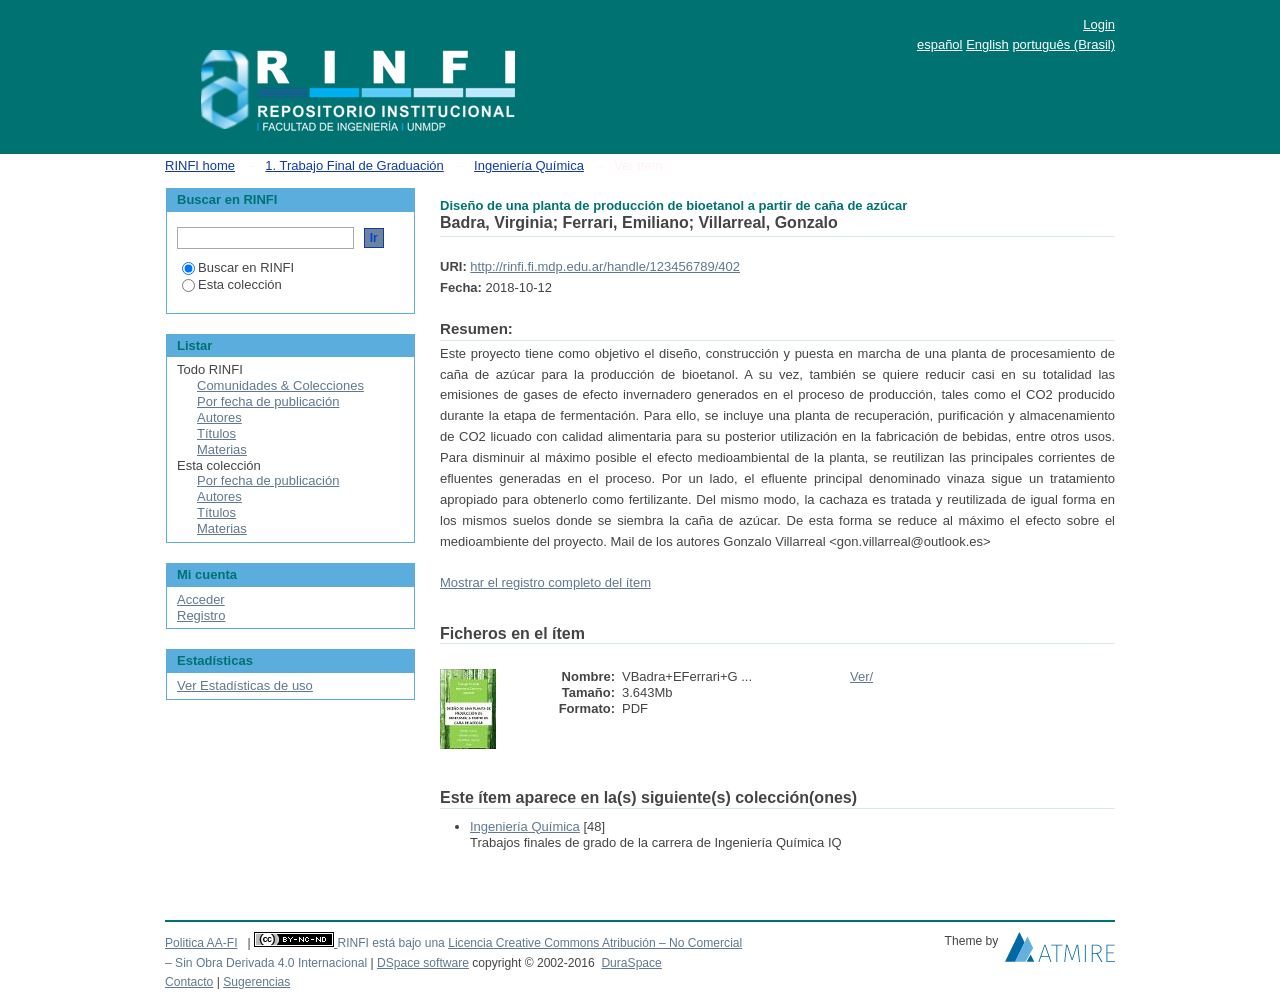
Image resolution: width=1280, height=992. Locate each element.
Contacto (189, 982)
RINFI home (200, 165)
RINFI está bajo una (390, 943)
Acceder (201, 599)
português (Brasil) (1063, 44)
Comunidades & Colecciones (280, 385)
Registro (201, 615)
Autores (219, 417)
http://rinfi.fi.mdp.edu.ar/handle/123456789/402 (605, 266)
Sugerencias (256, 982)
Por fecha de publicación (268, 401)
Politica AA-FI (201, 943)
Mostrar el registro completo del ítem (545, 582)
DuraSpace (631, 963)
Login (1099, 24)
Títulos (216, 433)
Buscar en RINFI (238, 267)
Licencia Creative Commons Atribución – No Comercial (595, 943)
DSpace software (423, 963)
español (940, 44)
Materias (222, 449)
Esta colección (232, 284)
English (987, 44)
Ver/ (861, 676)
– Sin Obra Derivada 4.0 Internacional (266, 963)
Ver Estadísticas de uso (245, 685)
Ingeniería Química (529, 165)
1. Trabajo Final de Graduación (354, 165)
